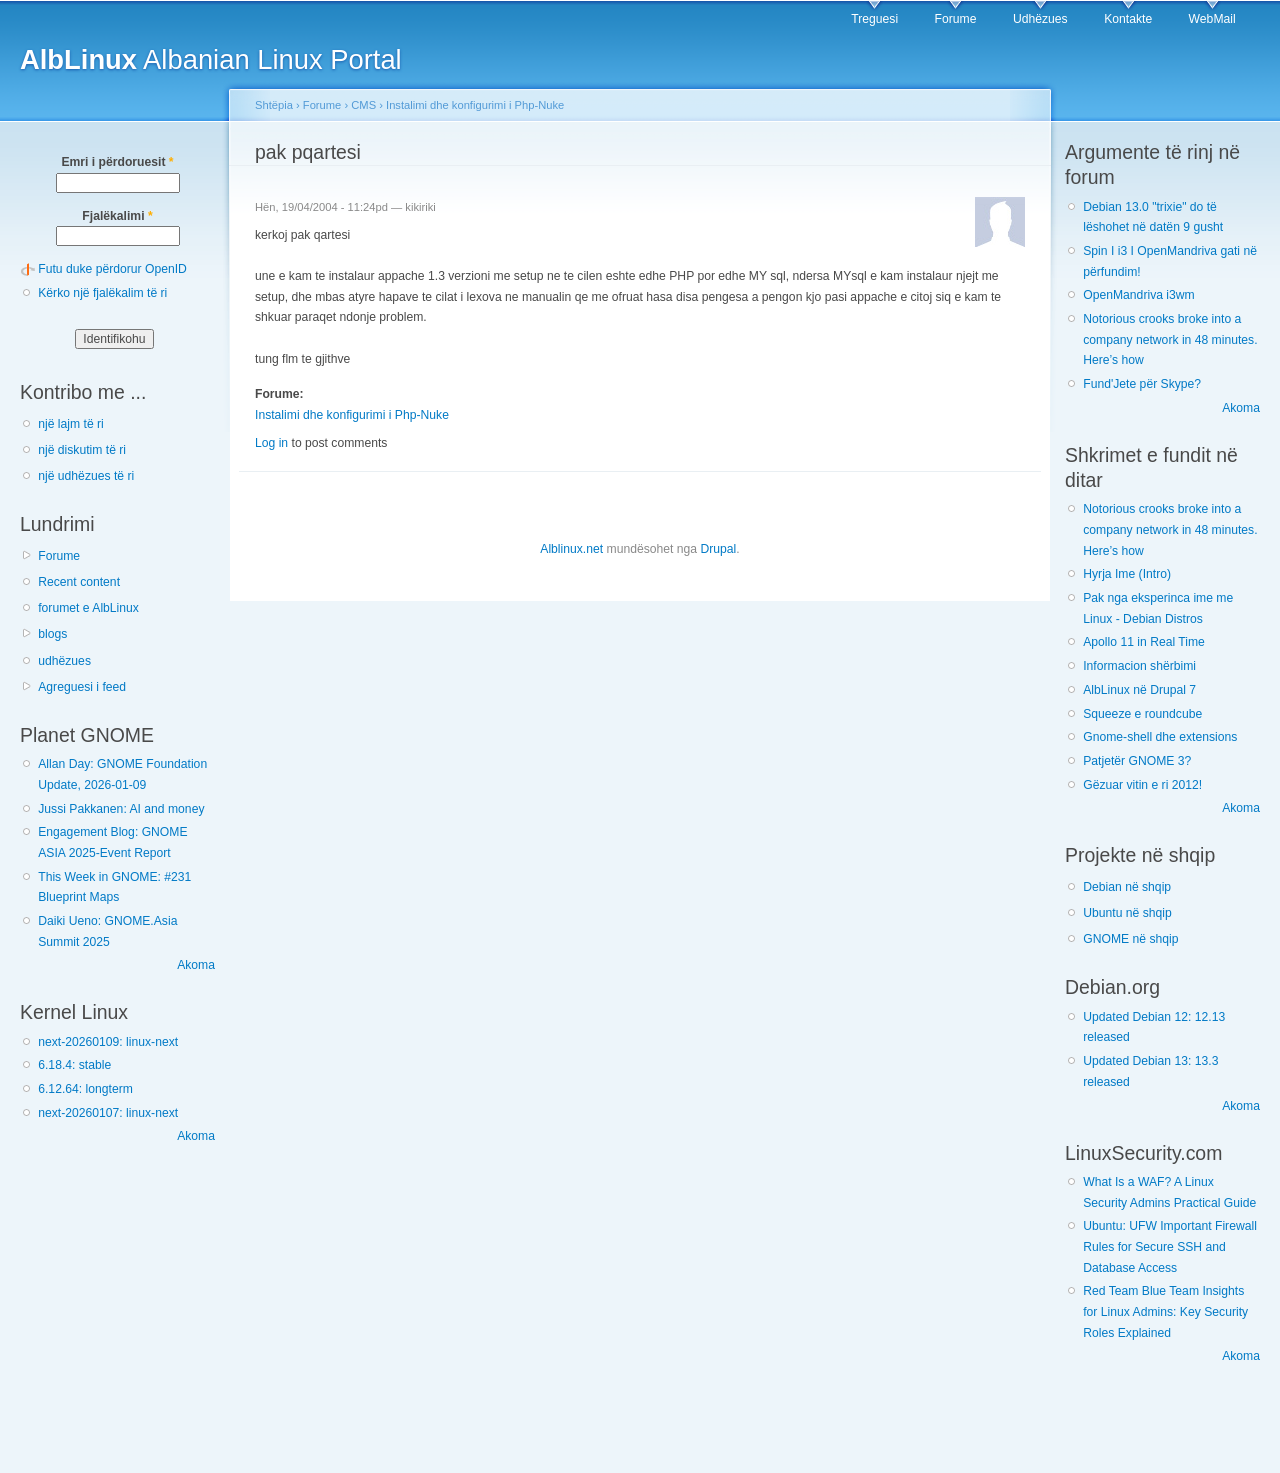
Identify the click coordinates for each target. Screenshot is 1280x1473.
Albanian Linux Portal (211, 59)
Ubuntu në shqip (1127, 913)
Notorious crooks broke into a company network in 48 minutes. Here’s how (1170, 339)
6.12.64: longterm (85, 1089)
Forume (956, 19)
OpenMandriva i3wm (1138, 295)
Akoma (196, 965)
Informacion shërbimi (1139, 666)
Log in (271, 443)
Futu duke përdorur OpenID (112, 269)
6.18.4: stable (74, 1065)
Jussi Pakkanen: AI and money (121, 809)
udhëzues (64, 661)
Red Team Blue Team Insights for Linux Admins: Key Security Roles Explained (1165, 1311)
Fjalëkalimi (117, 216)
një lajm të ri (71, 424)
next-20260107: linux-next (108, 1113)
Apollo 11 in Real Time (1144, 642)
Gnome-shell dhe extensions (1160, 737)
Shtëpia (274, 105)
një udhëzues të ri (86, 476)
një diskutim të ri (82, 450)
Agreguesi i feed (82, 687)
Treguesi (874, 19)
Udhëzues (1040, 19)
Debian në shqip (1127, 887)
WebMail (1212, 19)
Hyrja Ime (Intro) (1127, 574)
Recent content (79, 582)
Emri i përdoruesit (117, 162)
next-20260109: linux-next (108, 1042)
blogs (52, 634)
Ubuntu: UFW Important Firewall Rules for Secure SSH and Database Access (1170, 1246)
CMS (363, 105)
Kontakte (1128, 19)
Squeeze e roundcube (1142, 714)
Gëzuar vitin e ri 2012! (1142, 785)
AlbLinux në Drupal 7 (1139, 690)
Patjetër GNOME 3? (1137, 761)
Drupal (718, 549)
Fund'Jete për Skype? (1142, 384)
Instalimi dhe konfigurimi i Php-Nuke (475, 105)
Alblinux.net (571, 549)
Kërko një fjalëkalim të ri (102, 293)
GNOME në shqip (1130, 939)
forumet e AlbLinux (88, 608)
